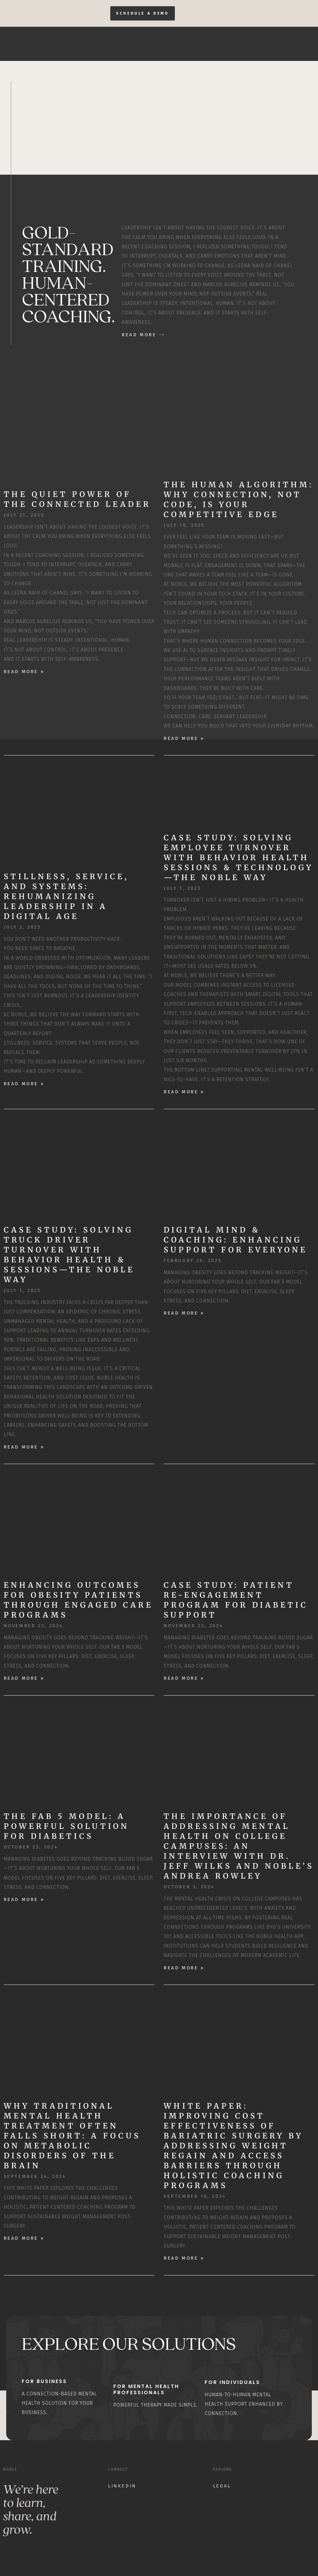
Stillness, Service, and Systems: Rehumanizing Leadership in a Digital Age (66, 896)
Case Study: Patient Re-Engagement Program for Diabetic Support (236, 1600)
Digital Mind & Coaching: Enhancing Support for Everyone (235, 1240)
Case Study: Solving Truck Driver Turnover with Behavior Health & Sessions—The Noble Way (69, 1255)
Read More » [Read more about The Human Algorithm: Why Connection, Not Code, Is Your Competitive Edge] (184, 738)
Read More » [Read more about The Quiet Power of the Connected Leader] (24, 671)
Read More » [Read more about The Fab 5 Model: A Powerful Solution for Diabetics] (24, 1900)
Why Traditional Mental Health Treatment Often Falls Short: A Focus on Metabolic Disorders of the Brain (72, 2136)
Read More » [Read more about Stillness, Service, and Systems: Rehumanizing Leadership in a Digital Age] (24, 1083)
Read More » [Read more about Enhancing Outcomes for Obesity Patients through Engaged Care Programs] (24, 1678)
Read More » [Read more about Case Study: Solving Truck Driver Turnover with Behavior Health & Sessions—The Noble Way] (24, 1447)
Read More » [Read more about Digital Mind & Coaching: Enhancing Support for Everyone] (184, 1313)
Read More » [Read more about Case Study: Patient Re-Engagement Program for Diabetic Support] (184, 1678)
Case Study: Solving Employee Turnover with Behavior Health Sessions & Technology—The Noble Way (238, 857)
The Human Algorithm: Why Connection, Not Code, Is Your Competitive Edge (239, 500)
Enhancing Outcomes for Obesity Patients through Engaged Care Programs (78, 1600)
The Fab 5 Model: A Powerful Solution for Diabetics (66, 1826)
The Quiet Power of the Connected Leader (77, 499)
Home (235, 44)
